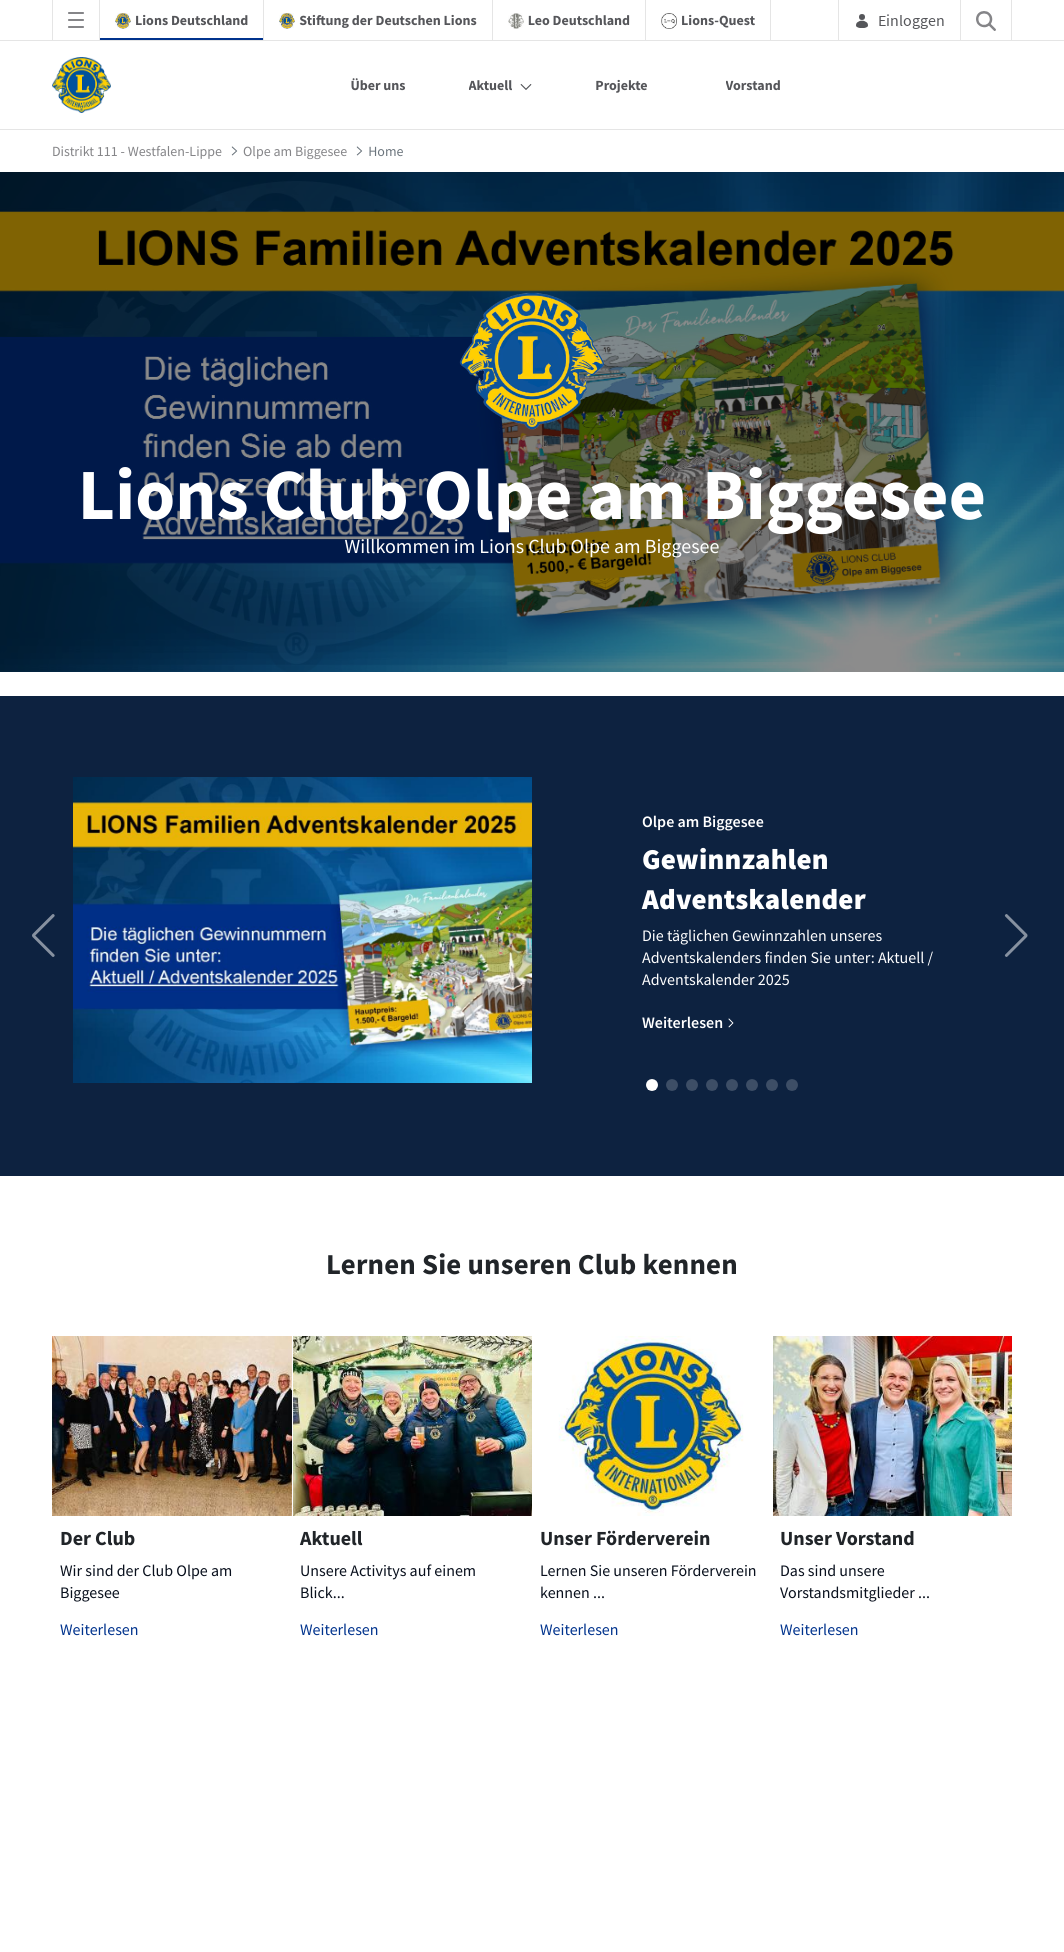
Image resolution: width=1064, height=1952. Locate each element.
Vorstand (753, 85)
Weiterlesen (99, 1630)
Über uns (377, 85)
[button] (652, 1085)
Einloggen (899, 20)
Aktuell (491, 85)
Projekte (621, 85)
